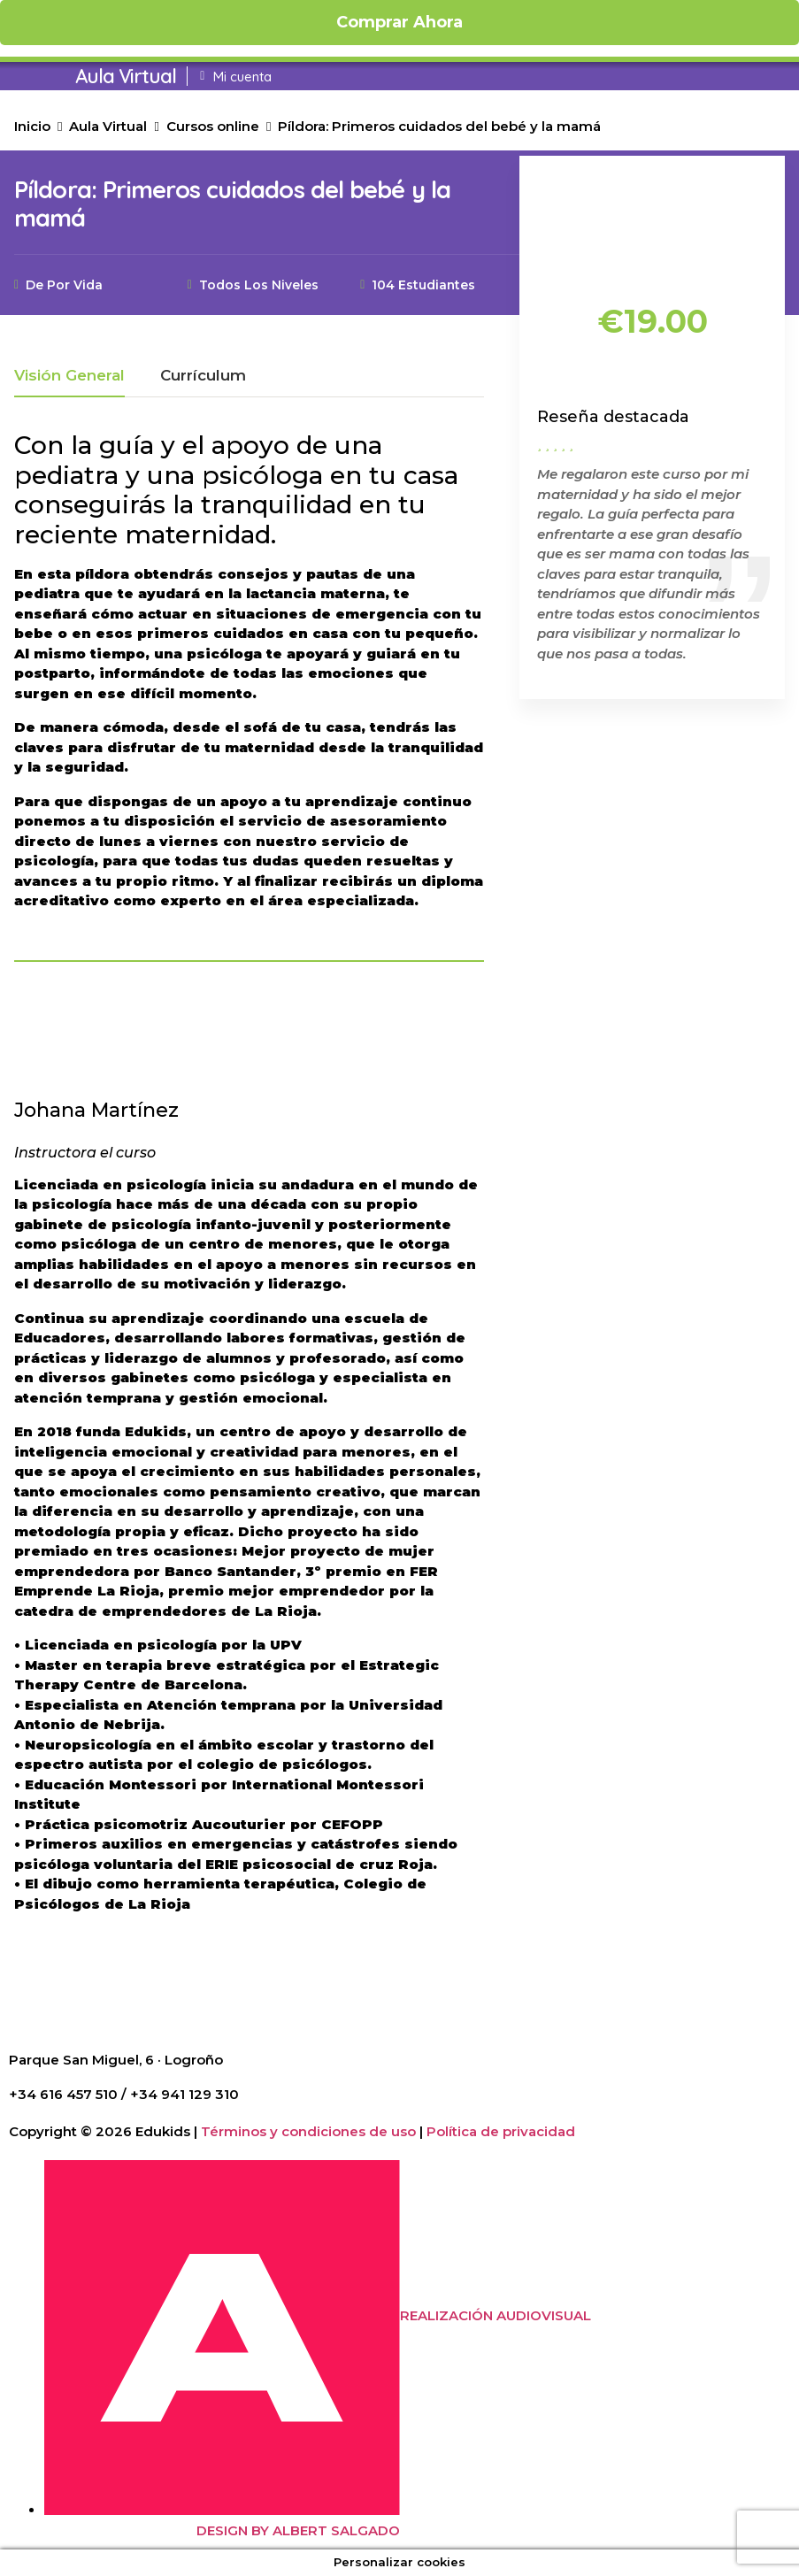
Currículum (203, 376)
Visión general (69, 376)
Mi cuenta (242, 76)
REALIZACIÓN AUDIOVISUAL (495, 2315)
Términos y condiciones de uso (308, 2131)
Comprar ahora (399, 22)
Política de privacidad (500, 2131)
